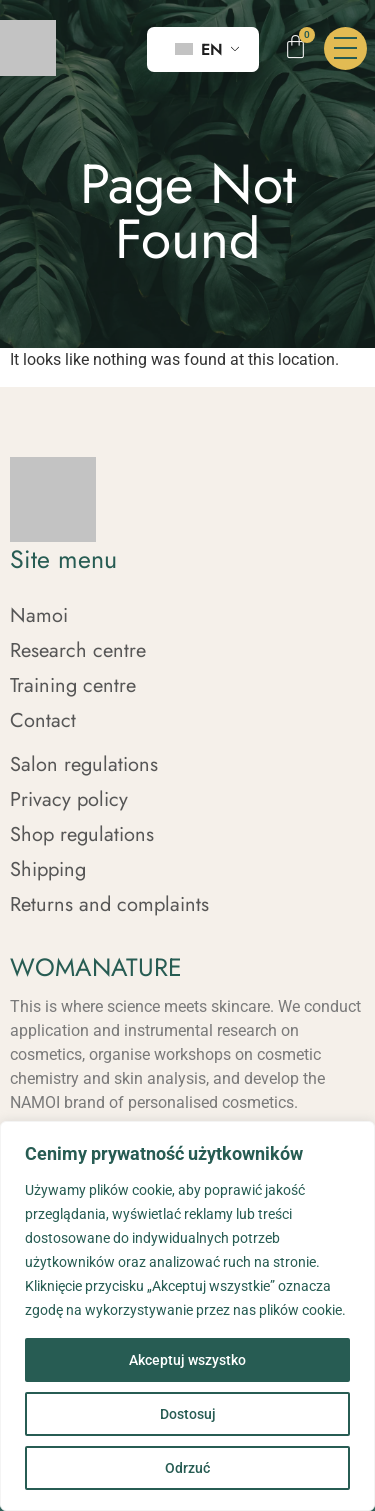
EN (199, 49)
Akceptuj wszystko (187, 1360)
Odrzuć (187, 1468)
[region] (187, 1316)
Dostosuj (188, 1414)
